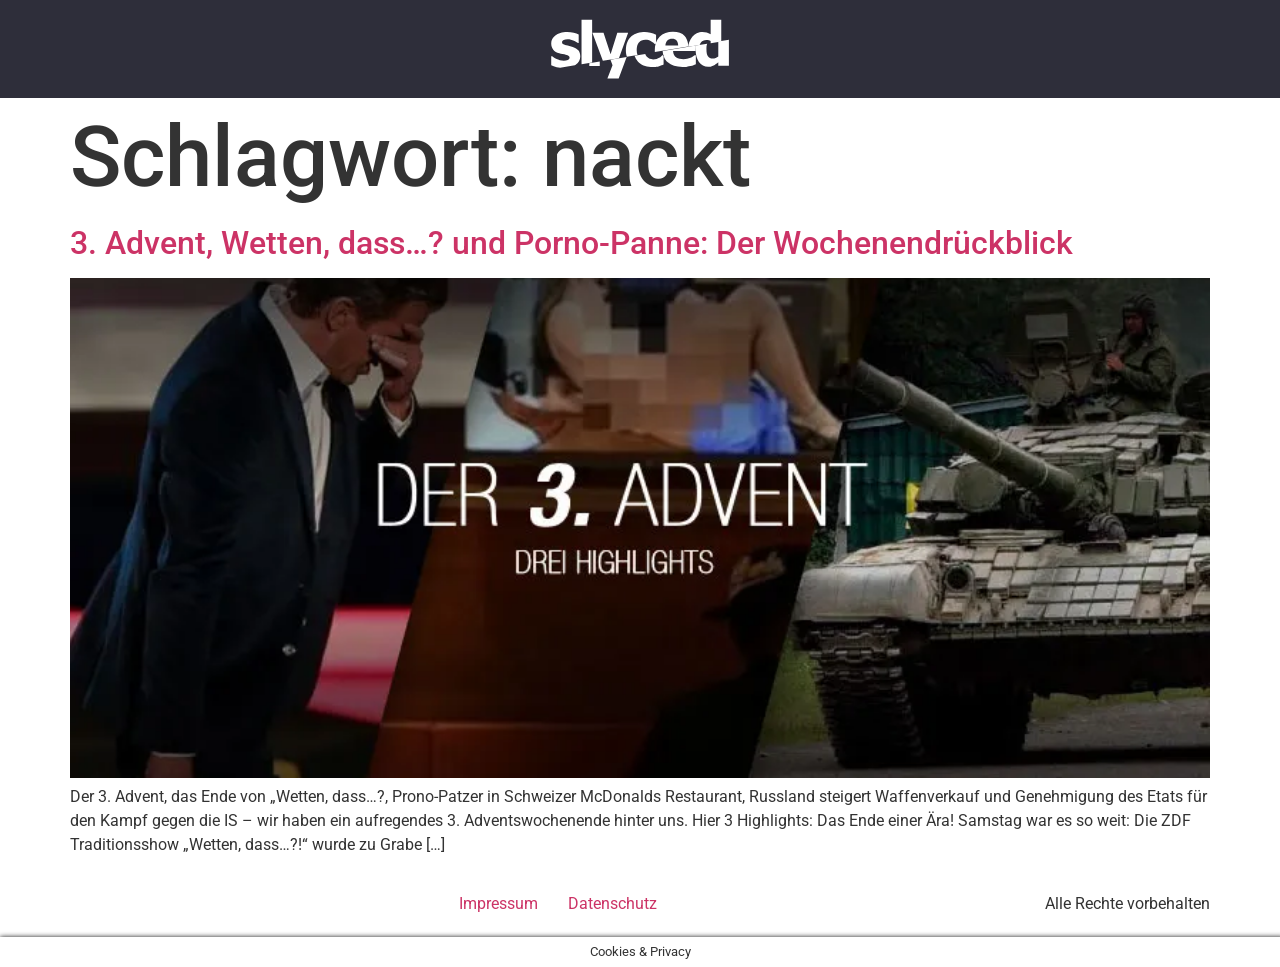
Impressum (498, 903)
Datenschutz (612, 903)
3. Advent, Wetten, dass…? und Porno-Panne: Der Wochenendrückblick (571, 243)
